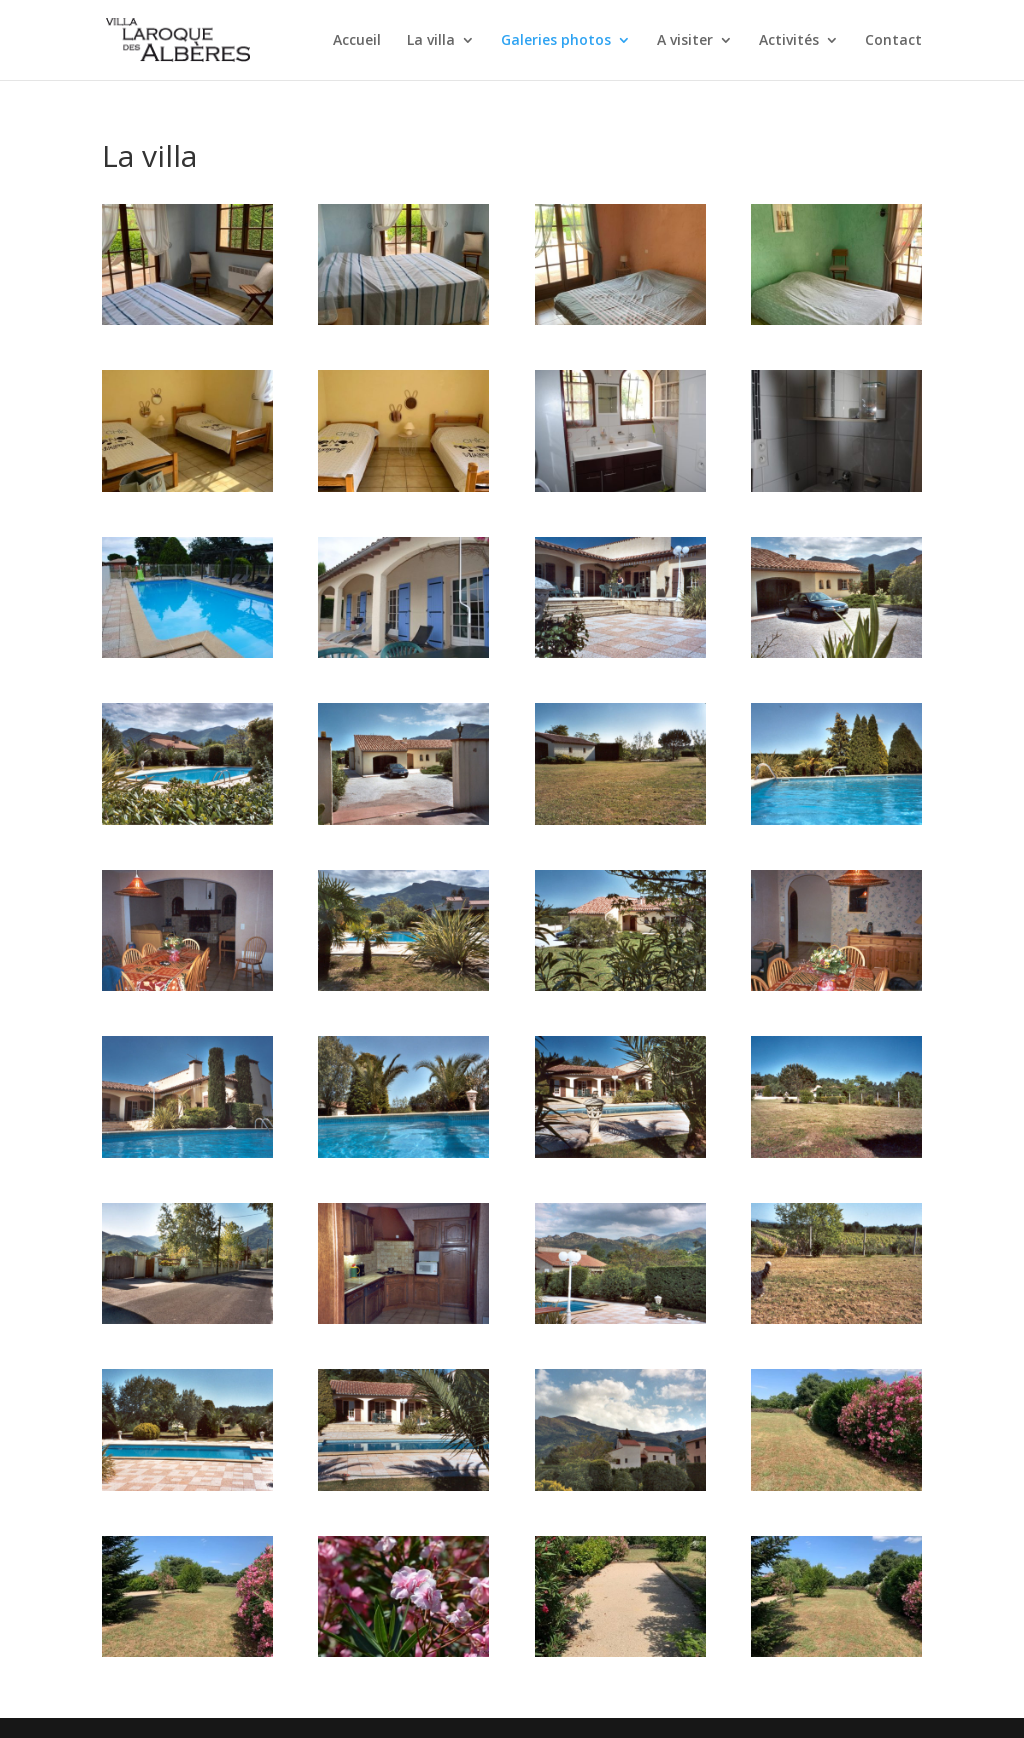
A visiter (685, 41)
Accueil (357, 41)
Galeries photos (556, 41)
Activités (789, 41)
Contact (893, 41)
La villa (431, 41)
